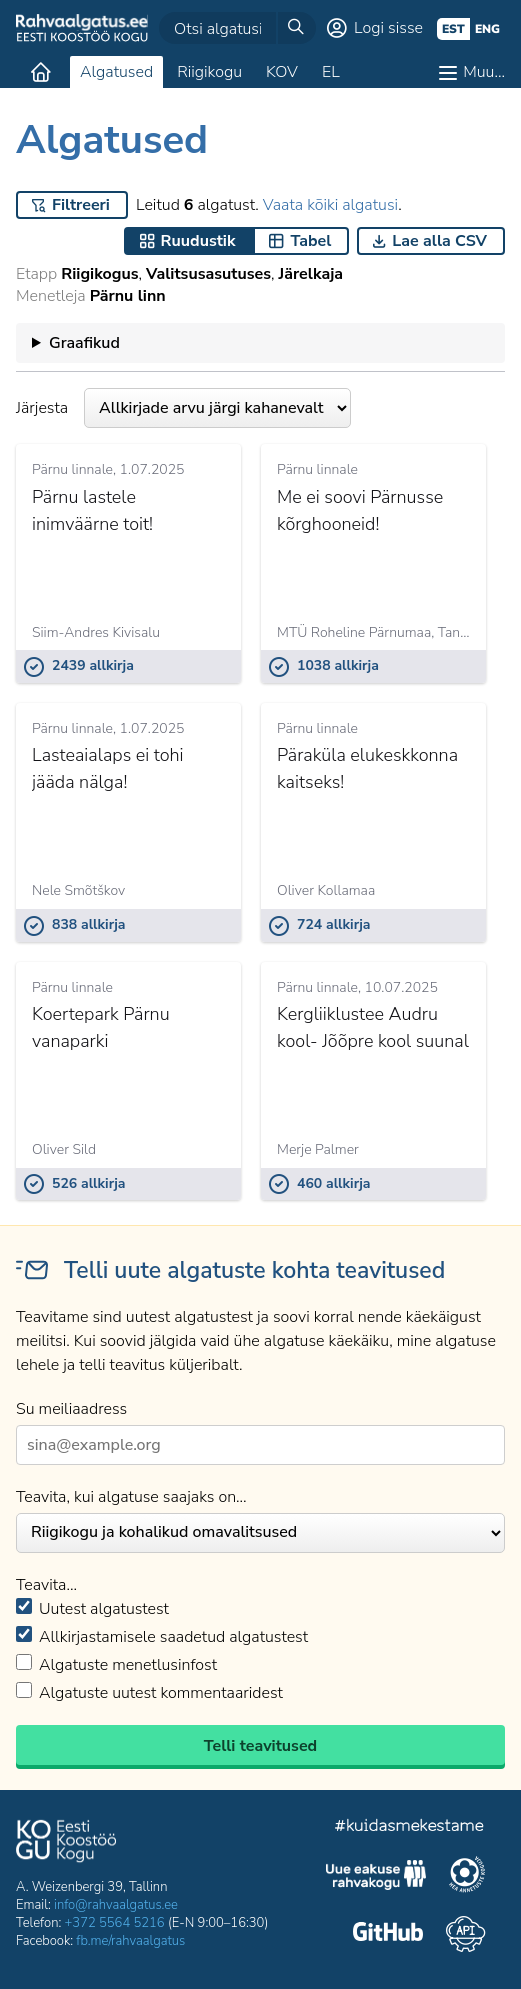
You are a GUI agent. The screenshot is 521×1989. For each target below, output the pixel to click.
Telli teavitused (260, 1746)
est (453, 29)
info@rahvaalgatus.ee (116, 1905)
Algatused (116, 72)
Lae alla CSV (439, 241)
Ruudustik (198, 241)
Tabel (310, 241)
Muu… (484, 72)
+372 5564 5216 (115, 1923)
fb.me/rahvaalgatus (130, 1941)
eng (487, 29)
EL (331, 72)
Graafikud (84, 343)
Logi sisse (388, 28)
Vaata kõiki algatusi (330, 205)
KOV (282, 72)
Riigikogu (209, 72)
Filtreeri (81, 205)
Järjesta (183, 408)
